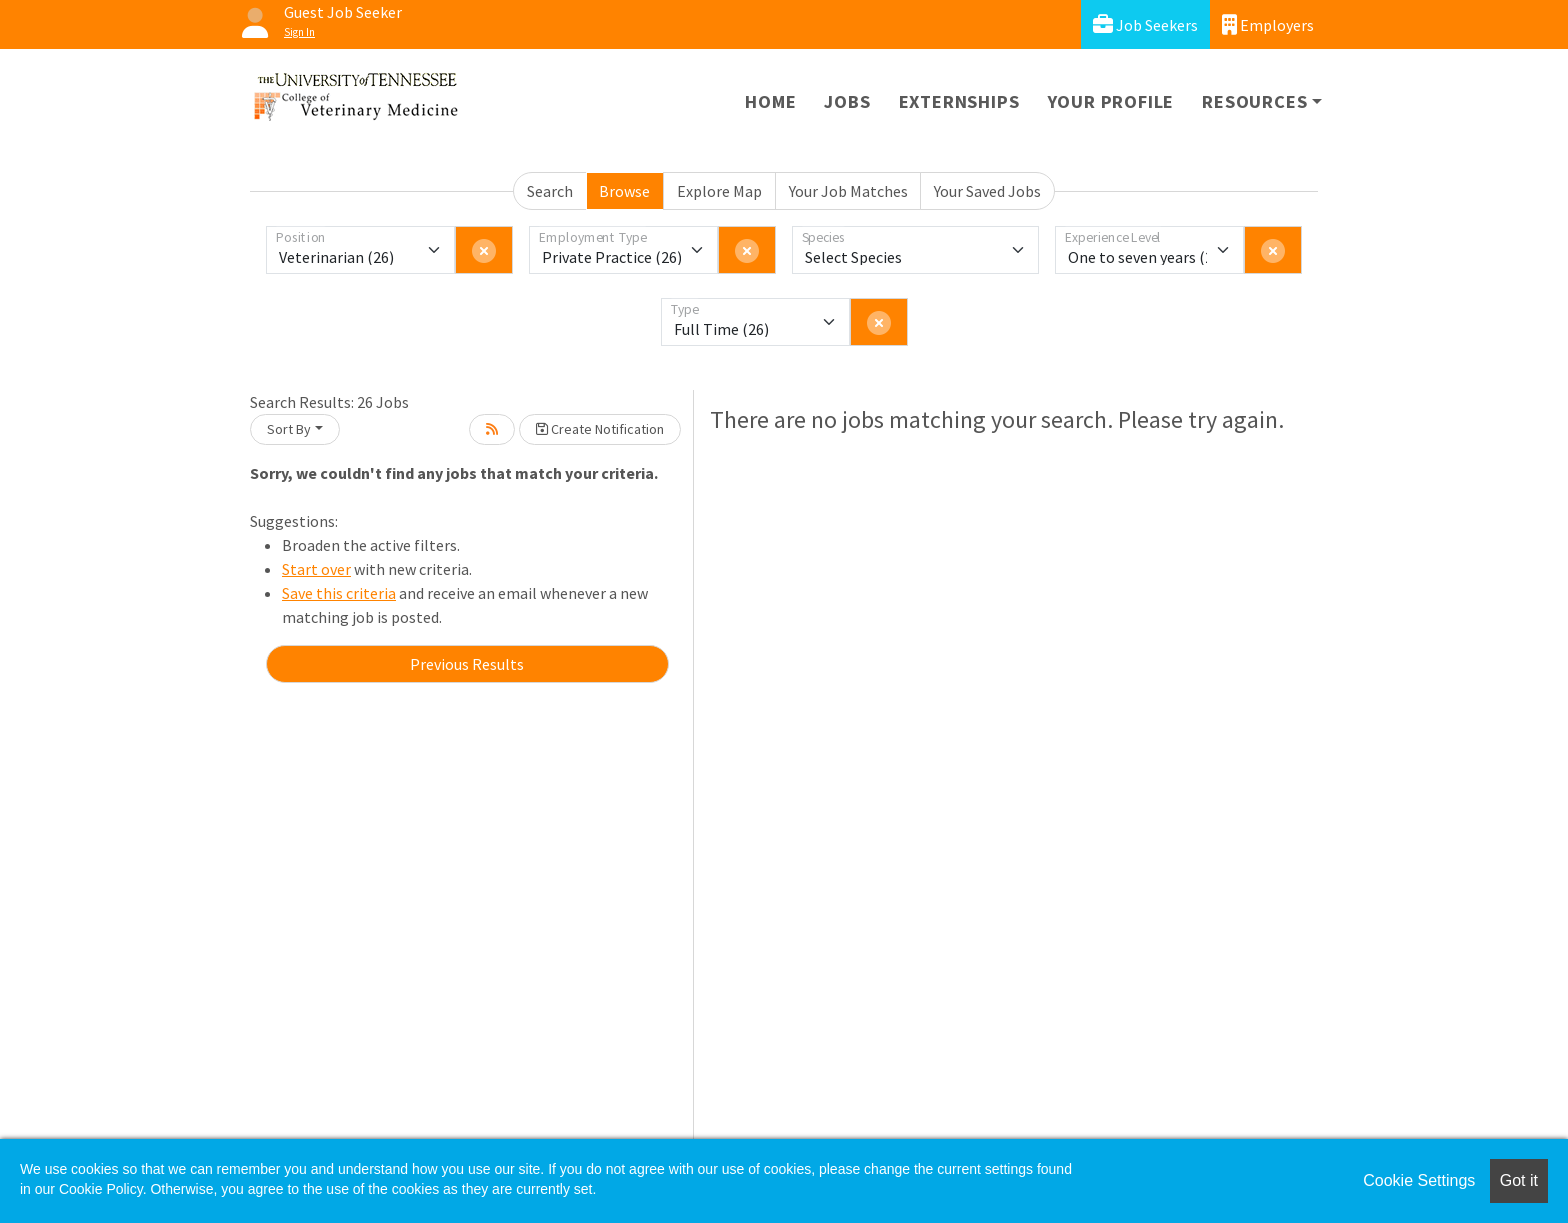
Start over (316, 569)
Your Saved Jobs (987, 191)
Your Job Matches (848, 191)
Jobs (847, 101)
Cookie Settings (1419, 1180)
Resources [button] (1254, 101)
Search (550, 191)
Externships (959, 101)
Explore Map (719, 191)
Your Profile (1111, 101)
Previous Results (467, 664)
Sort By (289, 429)
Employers (1268, 24)
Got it (1519, 1180)
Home (770, 101)
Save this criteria (339, 593)
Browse (624, 191)
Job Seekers (1145, 24)
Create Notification (600, 429)
